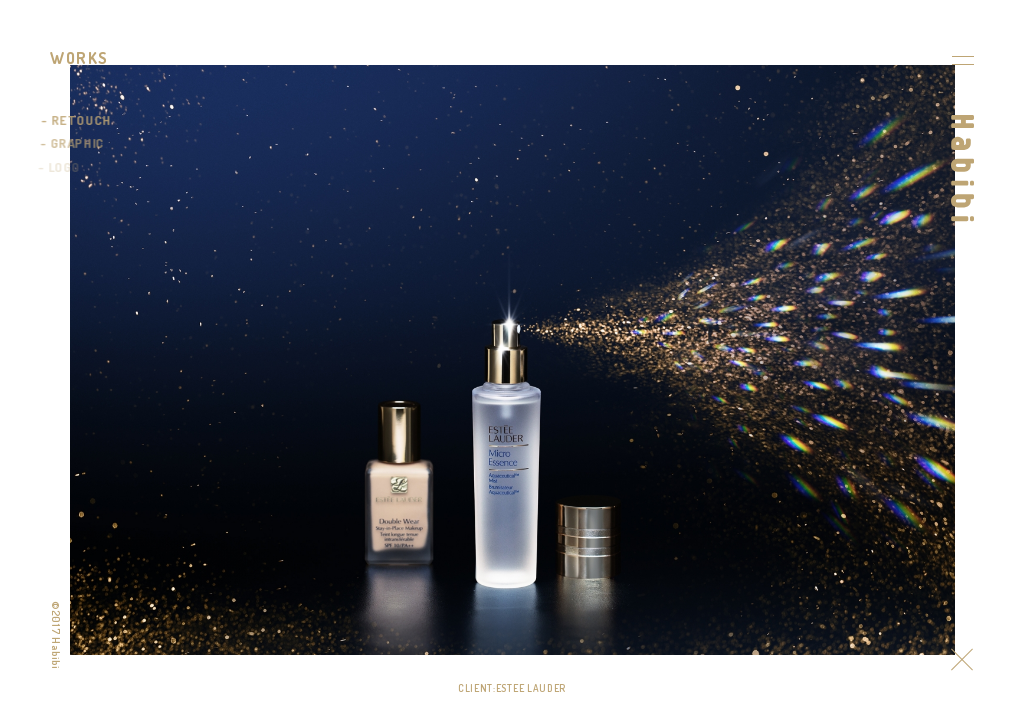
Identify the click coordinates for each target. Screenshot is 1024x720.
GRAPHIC (76, 143)
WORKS (79, 58)
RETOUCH (81, 120)
